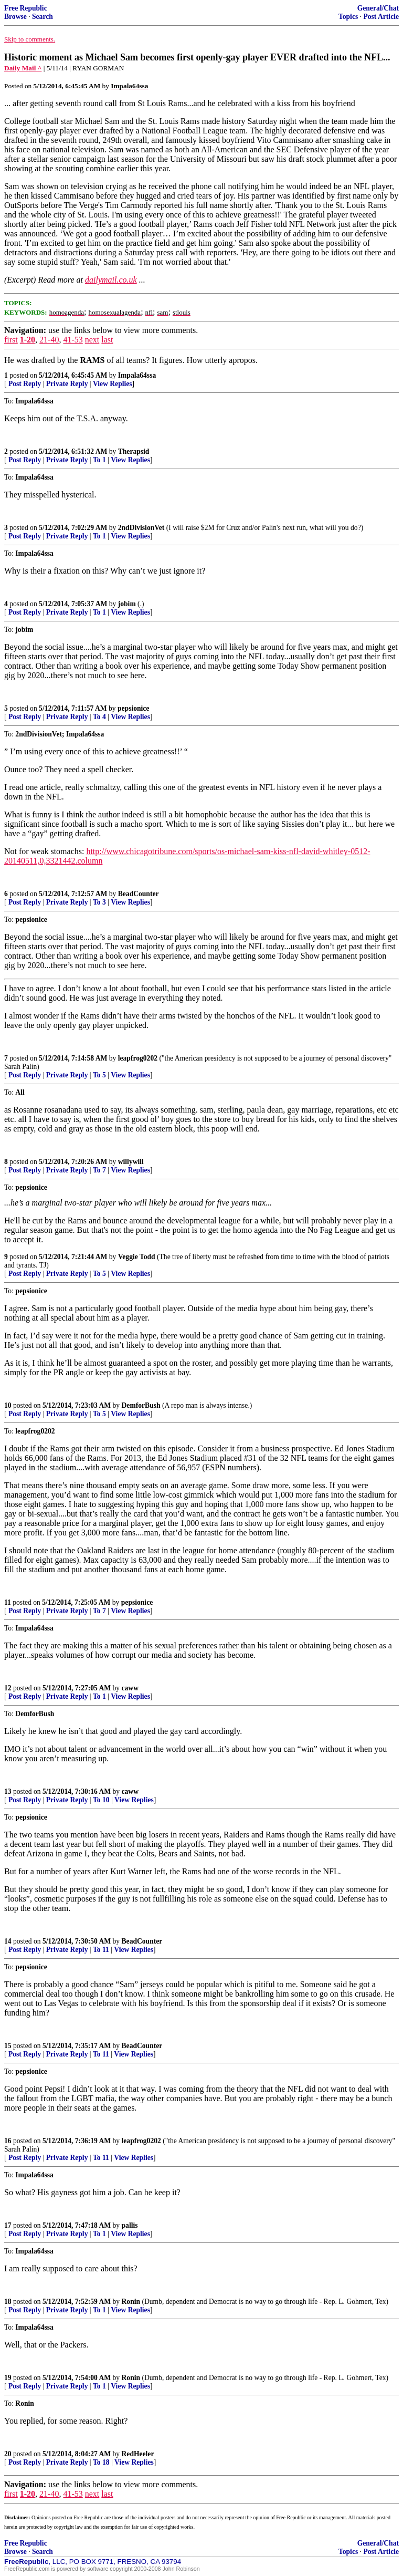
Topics (348, 16)
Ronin (131, 2301)
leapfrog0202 (137, 1058)
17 (8, 2225)
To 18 (101, 2462)
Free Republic (25, 8)
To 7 (99, 1170)
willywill (131, 1162)
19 (8, 2378)
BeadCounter (138, 894)
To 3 (99, 902)
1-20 (27, 339)
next (92, 339)
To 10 (101, 1800)
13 (8, 1791)
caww (130, 1688)
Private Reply (67, 384)
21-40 (49, 339)
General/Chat (378, 8)
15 (8, 2046)
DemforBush (141, 1405)
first (11, 339)
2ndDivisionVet (141, 528)
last (107, 339)
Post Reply (24, 384)
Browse (15, 16)
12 (8, 1688)
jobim (127, 604)
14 (8, 1941)
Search (42, 16)
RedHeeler (138, 2454)
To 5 (99, 1075)
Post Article (381, 16)
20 (8, 2454)
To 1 (99, 460)
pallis (130, 2225)
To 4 (99, 717)
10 (8, 1405)
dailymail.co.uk (111, 279)
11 (7, 1602)
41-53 (72, 339)
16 (8, 2141)
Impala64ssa (137, 375)
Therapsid (134, 451)
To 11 (101, 1950)
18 (8, 2301)
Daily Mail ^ (22, 68)
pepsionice (133, 708)
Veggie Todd (136, 1257)
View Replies (112, 384)
